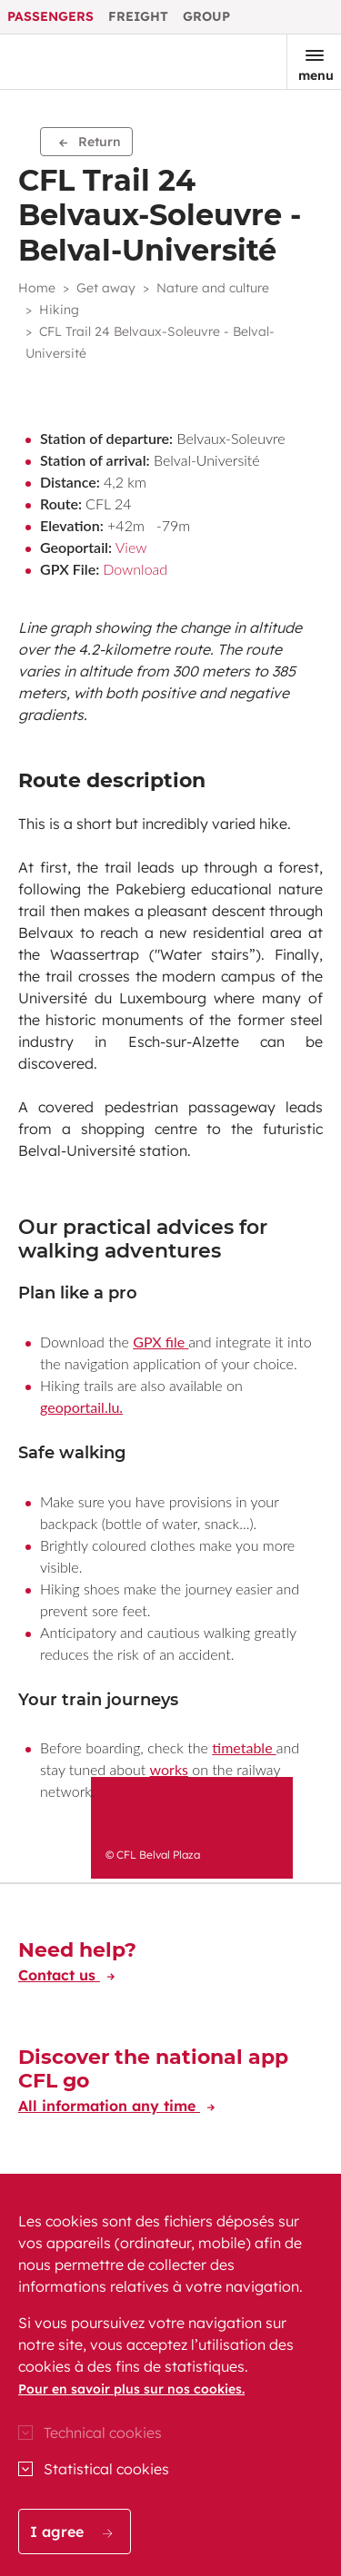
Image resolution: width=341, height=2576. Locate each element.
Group (206, 16)
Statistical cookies (106, 2469)
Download (135, 568)
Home (36, 288)
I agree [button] (71, 2531)
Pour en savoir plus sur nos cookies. (131, 2389)
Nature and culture (212, 288)
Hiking (59, 309)
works (169, 1769)
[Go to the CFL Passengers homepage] (75, 61)
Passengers (50, 16)
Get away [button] (105, 288)
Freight (138, 16)
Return (90, 141)
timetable (244, 1747)
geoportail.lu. (81, 1407)
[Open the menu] (313, 62)
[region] (170, 2375)
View (131, 547)
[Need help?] (77, 1965)
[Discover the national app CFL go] (170, 2084)
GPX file (159, 1341)
